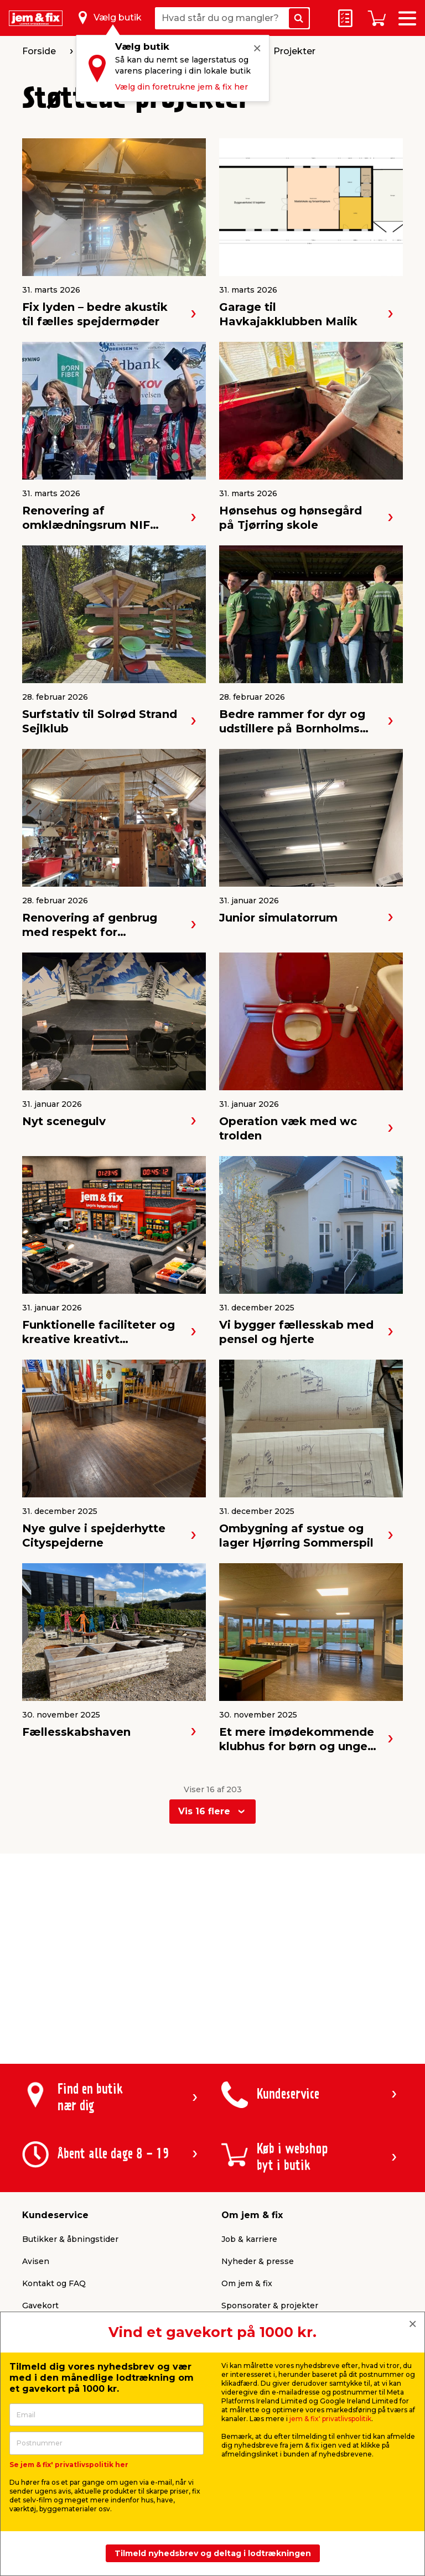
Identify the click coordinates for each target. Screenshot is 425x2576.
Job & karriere (249, 2239)
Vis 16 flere (204, 1811)
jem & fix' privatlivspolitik (330, 2418)
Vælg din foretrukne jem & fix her (181, 87)
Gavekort (40, 2305)
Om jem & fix (246, 2283)
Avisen (35, 2261)
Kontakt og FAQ (54, 2283)
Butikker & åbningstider (70, 2239)
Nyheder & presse (257, 2261)
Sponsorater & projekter (269, 2305)
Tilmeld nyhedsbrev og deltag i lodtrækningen (213, 2553)
